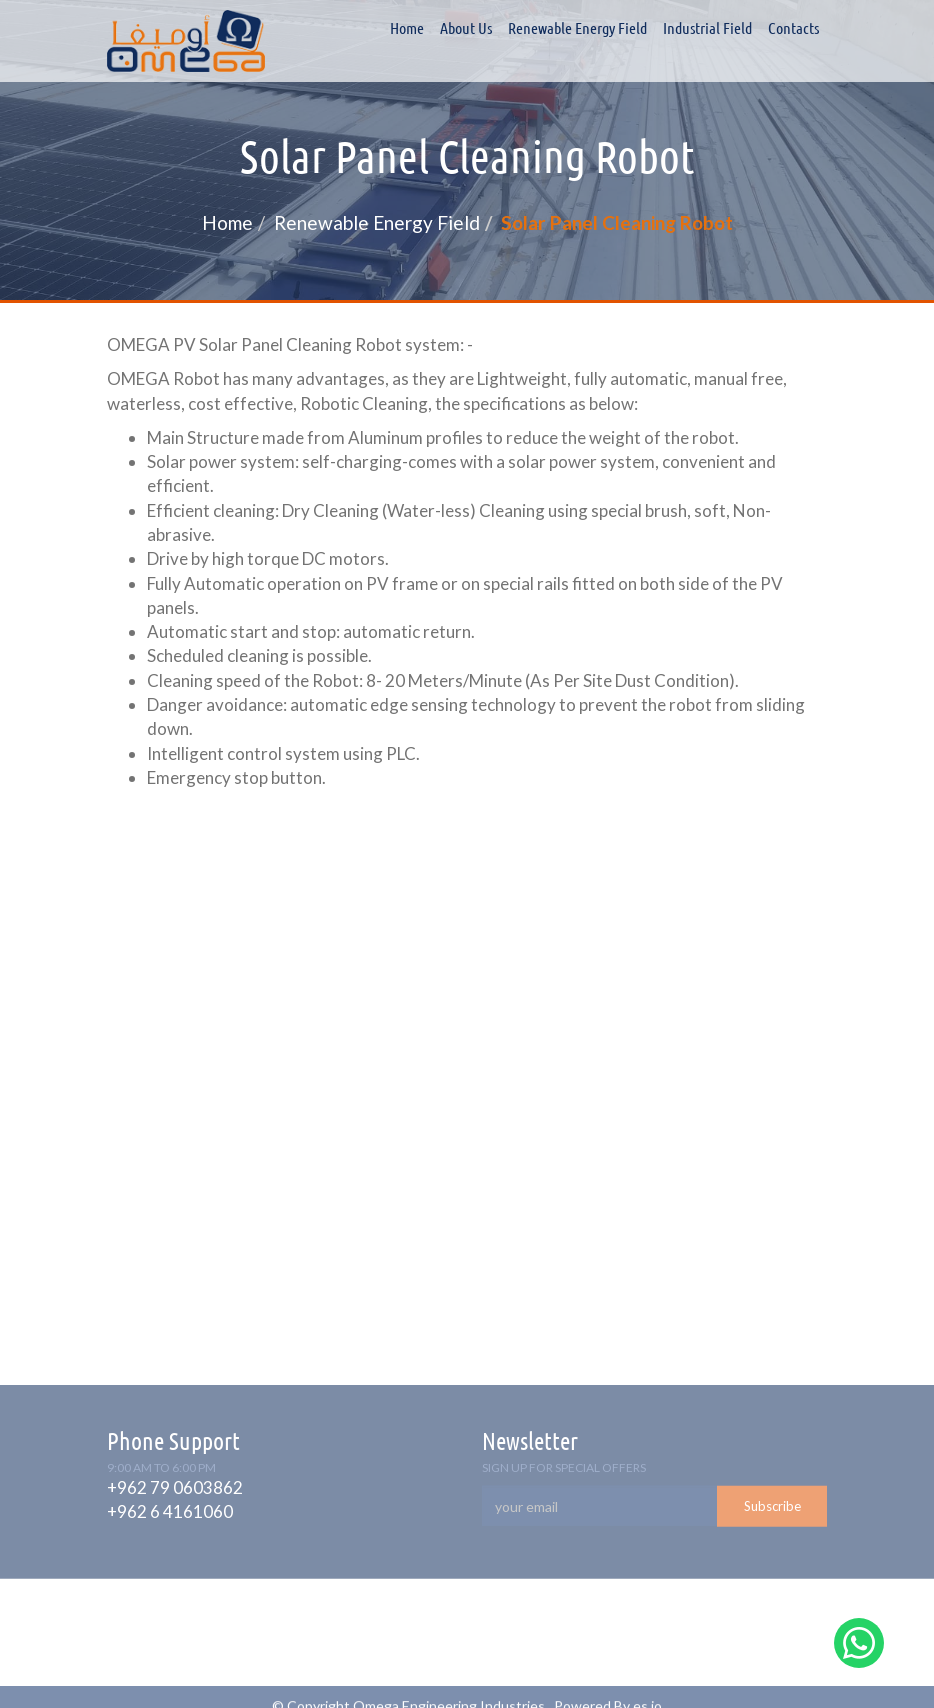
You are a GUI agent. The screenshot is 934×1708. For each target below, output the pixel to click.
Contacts (793, 28)
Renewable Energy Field (577, 28)
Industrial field (707, 28)
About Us (466, 28)
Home (407, 28)
